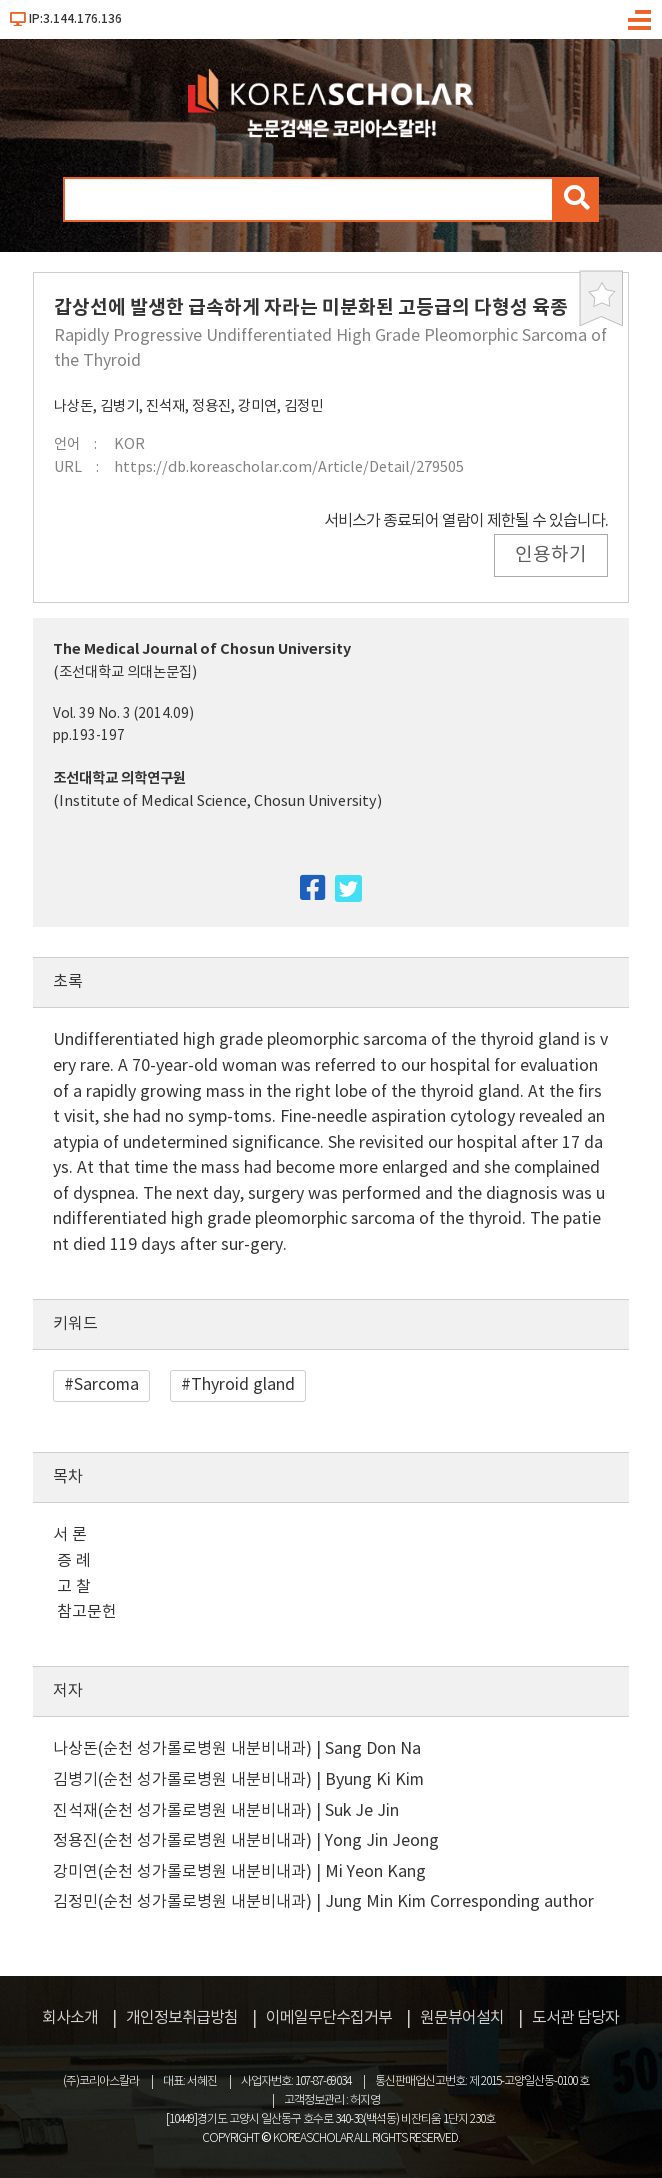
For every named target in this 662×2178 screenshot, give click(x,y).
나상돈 (73, 406)
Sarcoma (106, 1385)
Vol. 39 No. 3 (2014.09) (123, 714)
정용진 (211, 406)
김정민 (303, 406)
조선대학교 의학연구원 (119, 778)
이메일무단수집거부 (329, 2018)
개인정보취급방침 (182, 2018)
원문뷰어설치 (462, 2018)
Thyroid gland (243, 1385)
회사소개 (70, 2018)
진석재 (165, 406)
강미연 (257, 406)
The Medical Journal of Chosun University (202, 649)
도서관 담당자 (575, 2018)
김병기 (119, 406)
